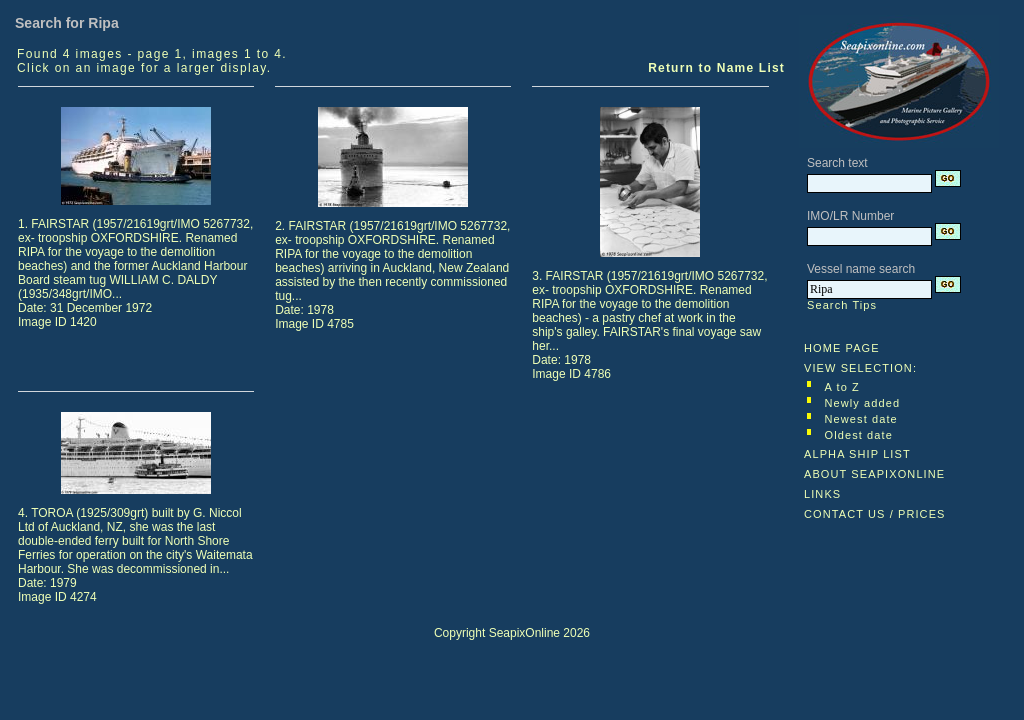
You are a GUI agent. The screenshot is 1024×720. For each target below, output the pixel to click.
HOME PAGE (842, 348)
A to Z (842, 387)
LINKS (822, 494)
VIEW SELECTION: (860, 368)
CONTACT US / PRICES (875, 514)
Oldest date (859, 435)
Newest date (861, 419)
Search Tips (842, 305)
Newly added (863, 403)
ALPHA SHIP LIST (857, 454)
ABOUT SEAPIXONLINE (874, 474)
